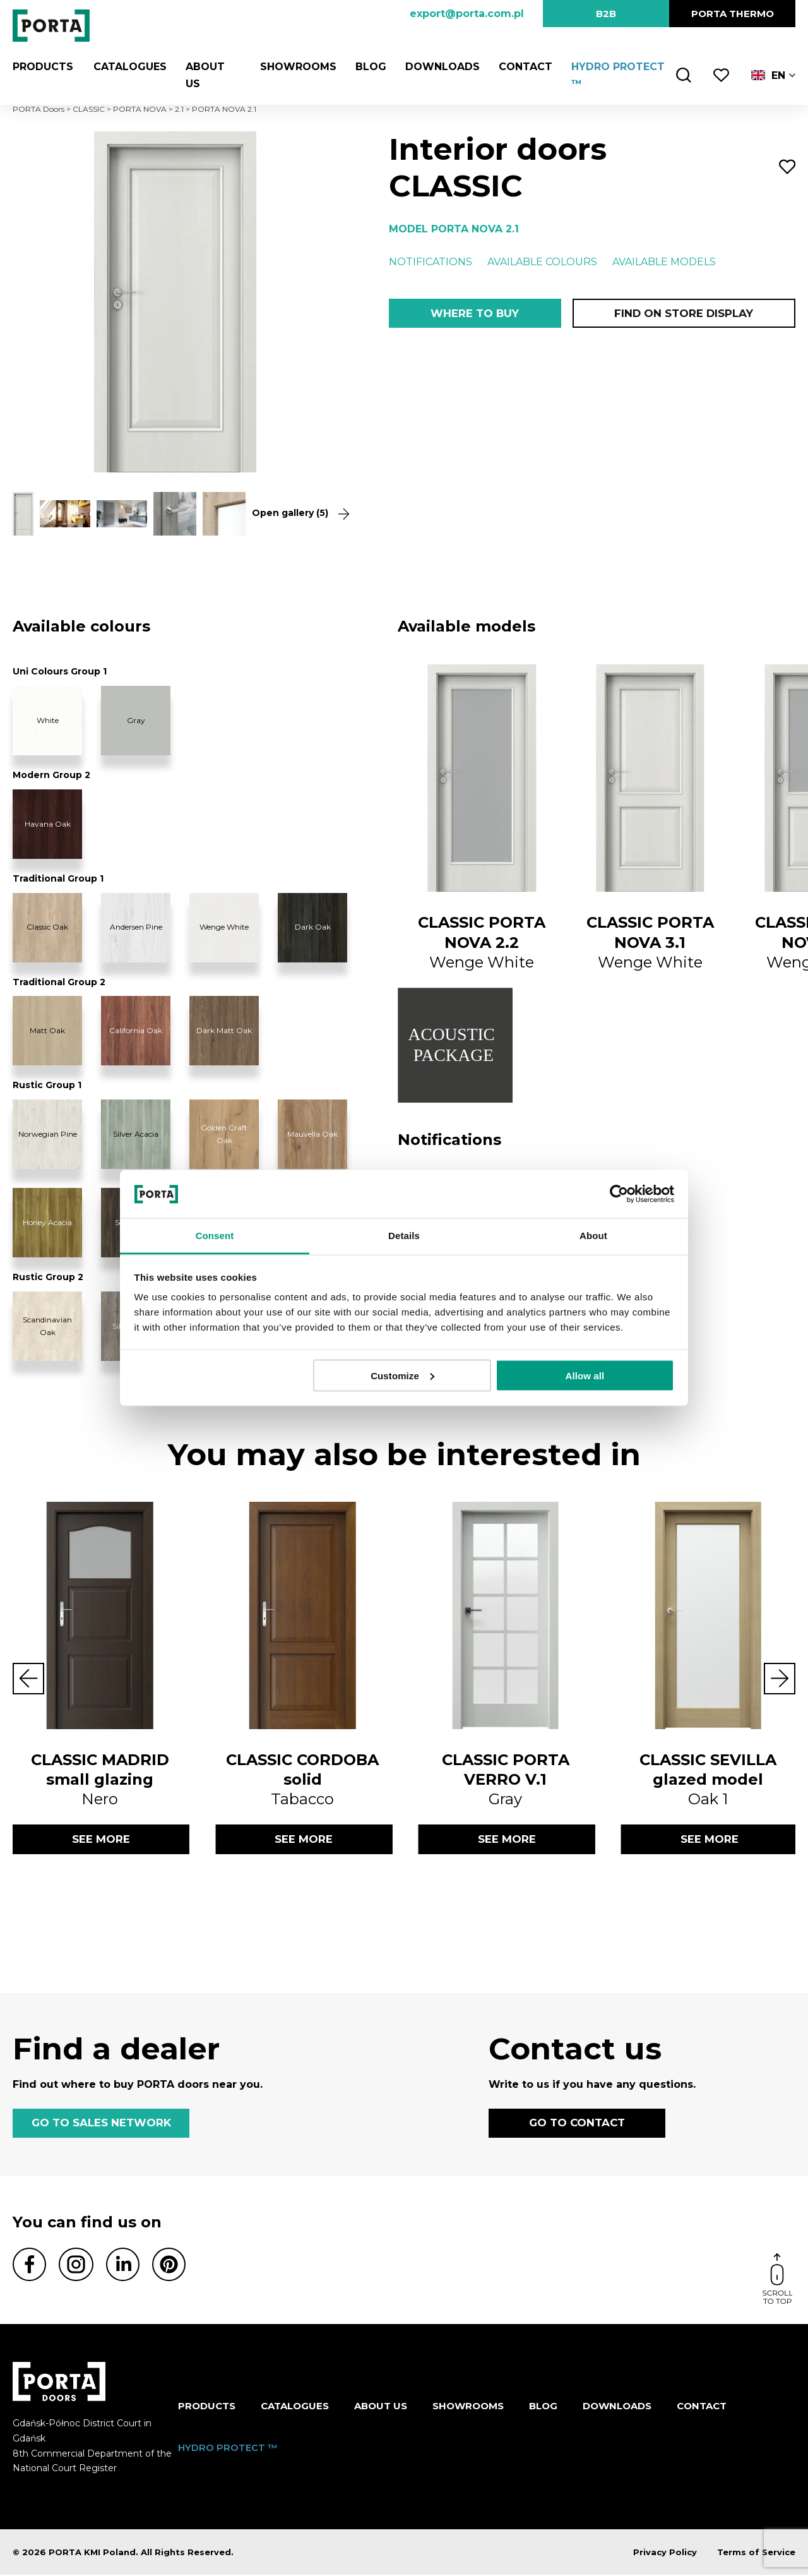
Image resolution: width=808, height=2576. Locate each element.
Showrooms (297, 67)
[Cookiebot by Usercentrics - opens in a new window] (619, 1193)
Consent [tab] (215, 1235)
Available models (664, 262)
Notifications (430, 262)
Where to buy (474, 313)
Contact (524, 67)
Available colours (542, 262)
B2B (606, 14)
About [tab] (593, 1235)
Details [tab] (404, 1235)
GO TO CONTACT (577, 2124)
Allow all (585, 1375)
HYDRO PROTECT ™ (228, 2448)
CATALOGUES (128, 67)
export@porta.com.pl (467, 14)
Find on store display (684, 313)
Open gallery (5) (295, 513)
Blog (369, 67)
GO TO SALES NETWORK (101, 2124)
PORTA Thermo (732, 14)
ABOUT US (380, 2407)
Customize (402, 1375)
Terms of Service (756, 2553)
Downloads (441, 67)
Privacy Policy (665, 2553)
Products (43, 67)
